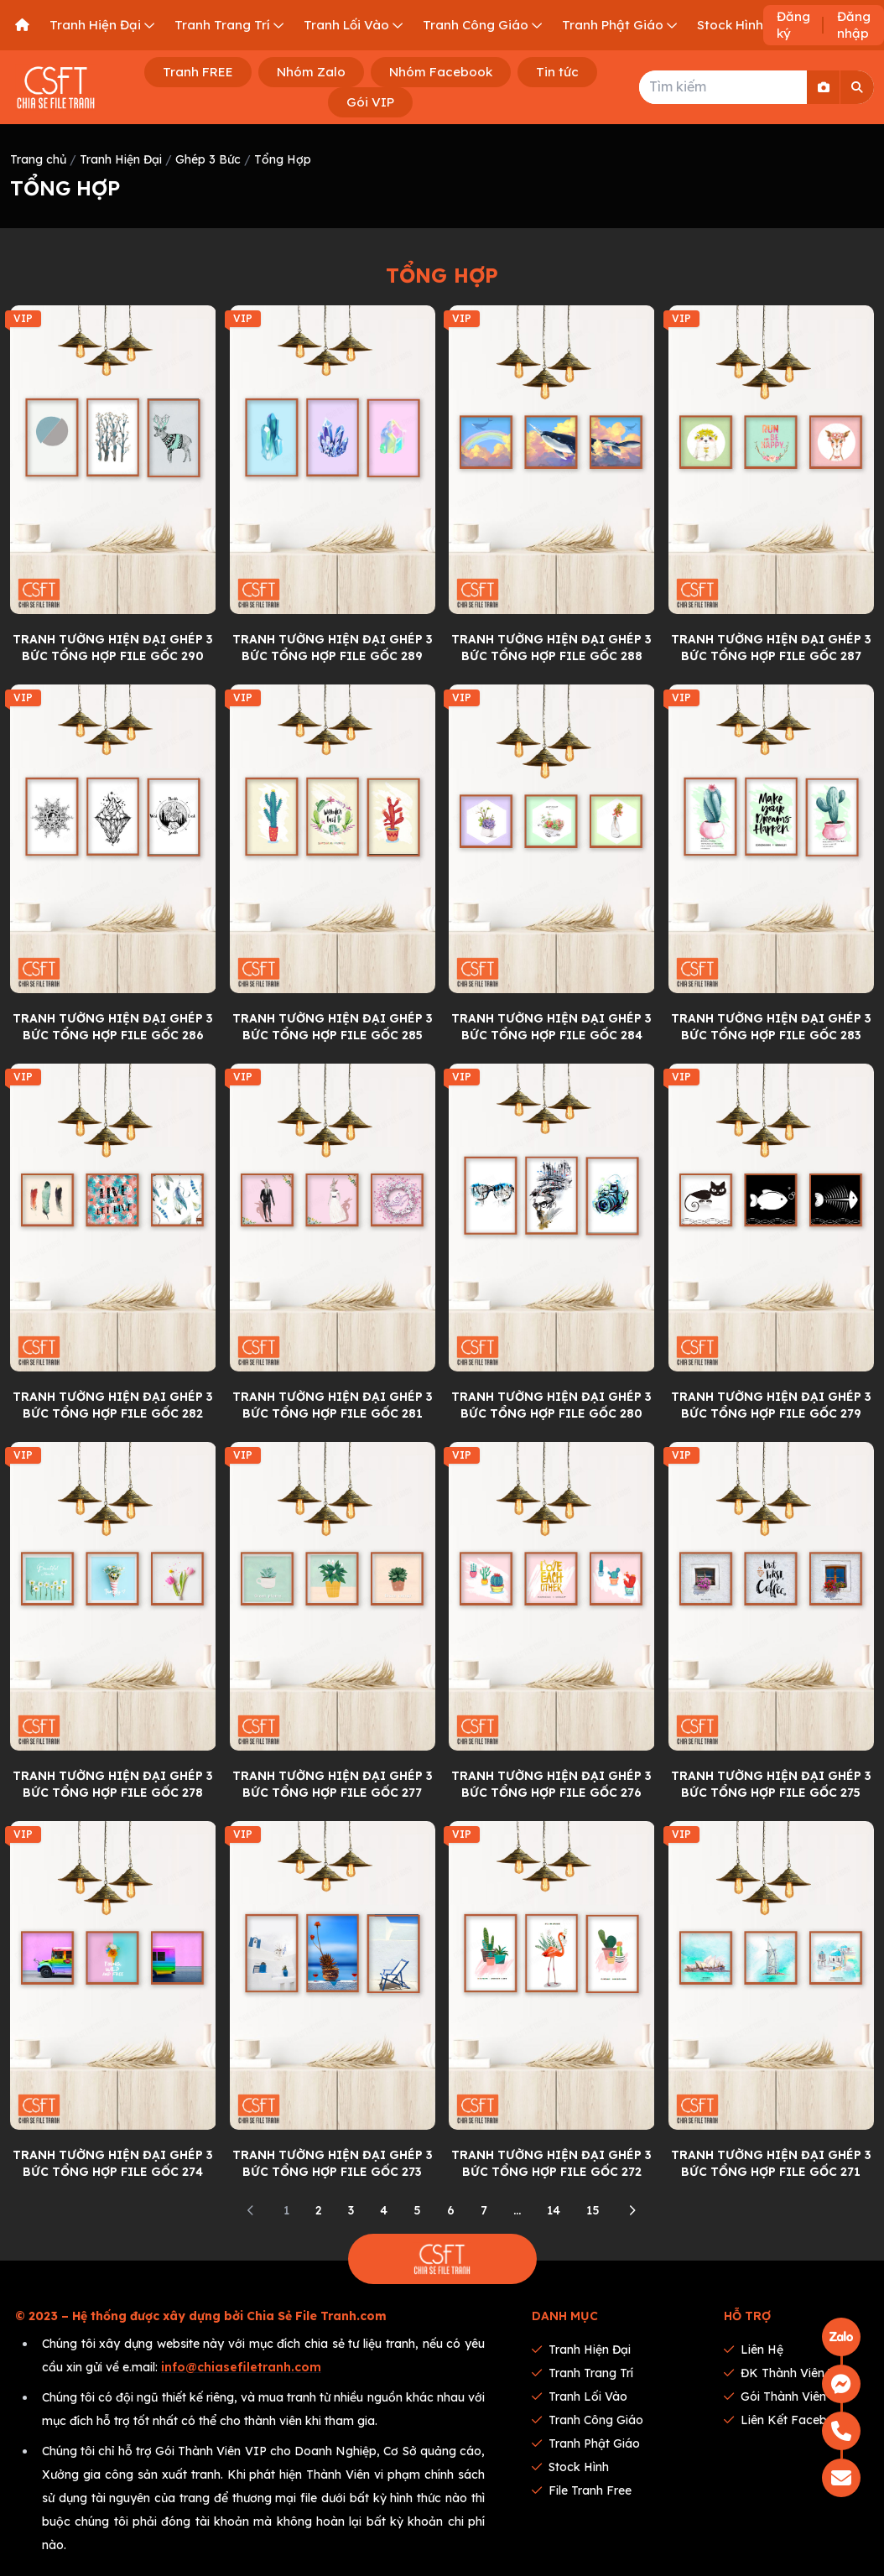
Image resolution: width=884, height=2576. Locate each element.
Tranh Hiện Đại (121, 159)
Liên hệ (753, 2349)
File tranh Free (582, 2490)
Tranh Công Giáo (587, 2420)
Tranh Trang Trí (582, 2373)
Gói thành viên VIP (787, 2396)
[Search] (857, 87)
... (517, 2210)
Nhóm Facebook (440, 72)
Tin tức (557, 72)
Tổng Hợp (282, 159)
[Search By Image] (823, 87)
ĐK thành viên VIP (787, 2373)
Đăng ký (793, 24)
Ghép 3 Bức (208, 159)
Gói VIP (370, 102)
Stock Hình (570, 2467)
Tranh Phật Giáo (586, 2443)
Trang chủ (38, 159)
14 (553, 2210)
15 (593, 2210)
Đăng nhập (854, 24)
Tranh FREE (198, 72)
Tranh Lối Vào (579, 2396)
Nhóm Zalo (311, 72)
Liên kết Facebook (786, 2420)
